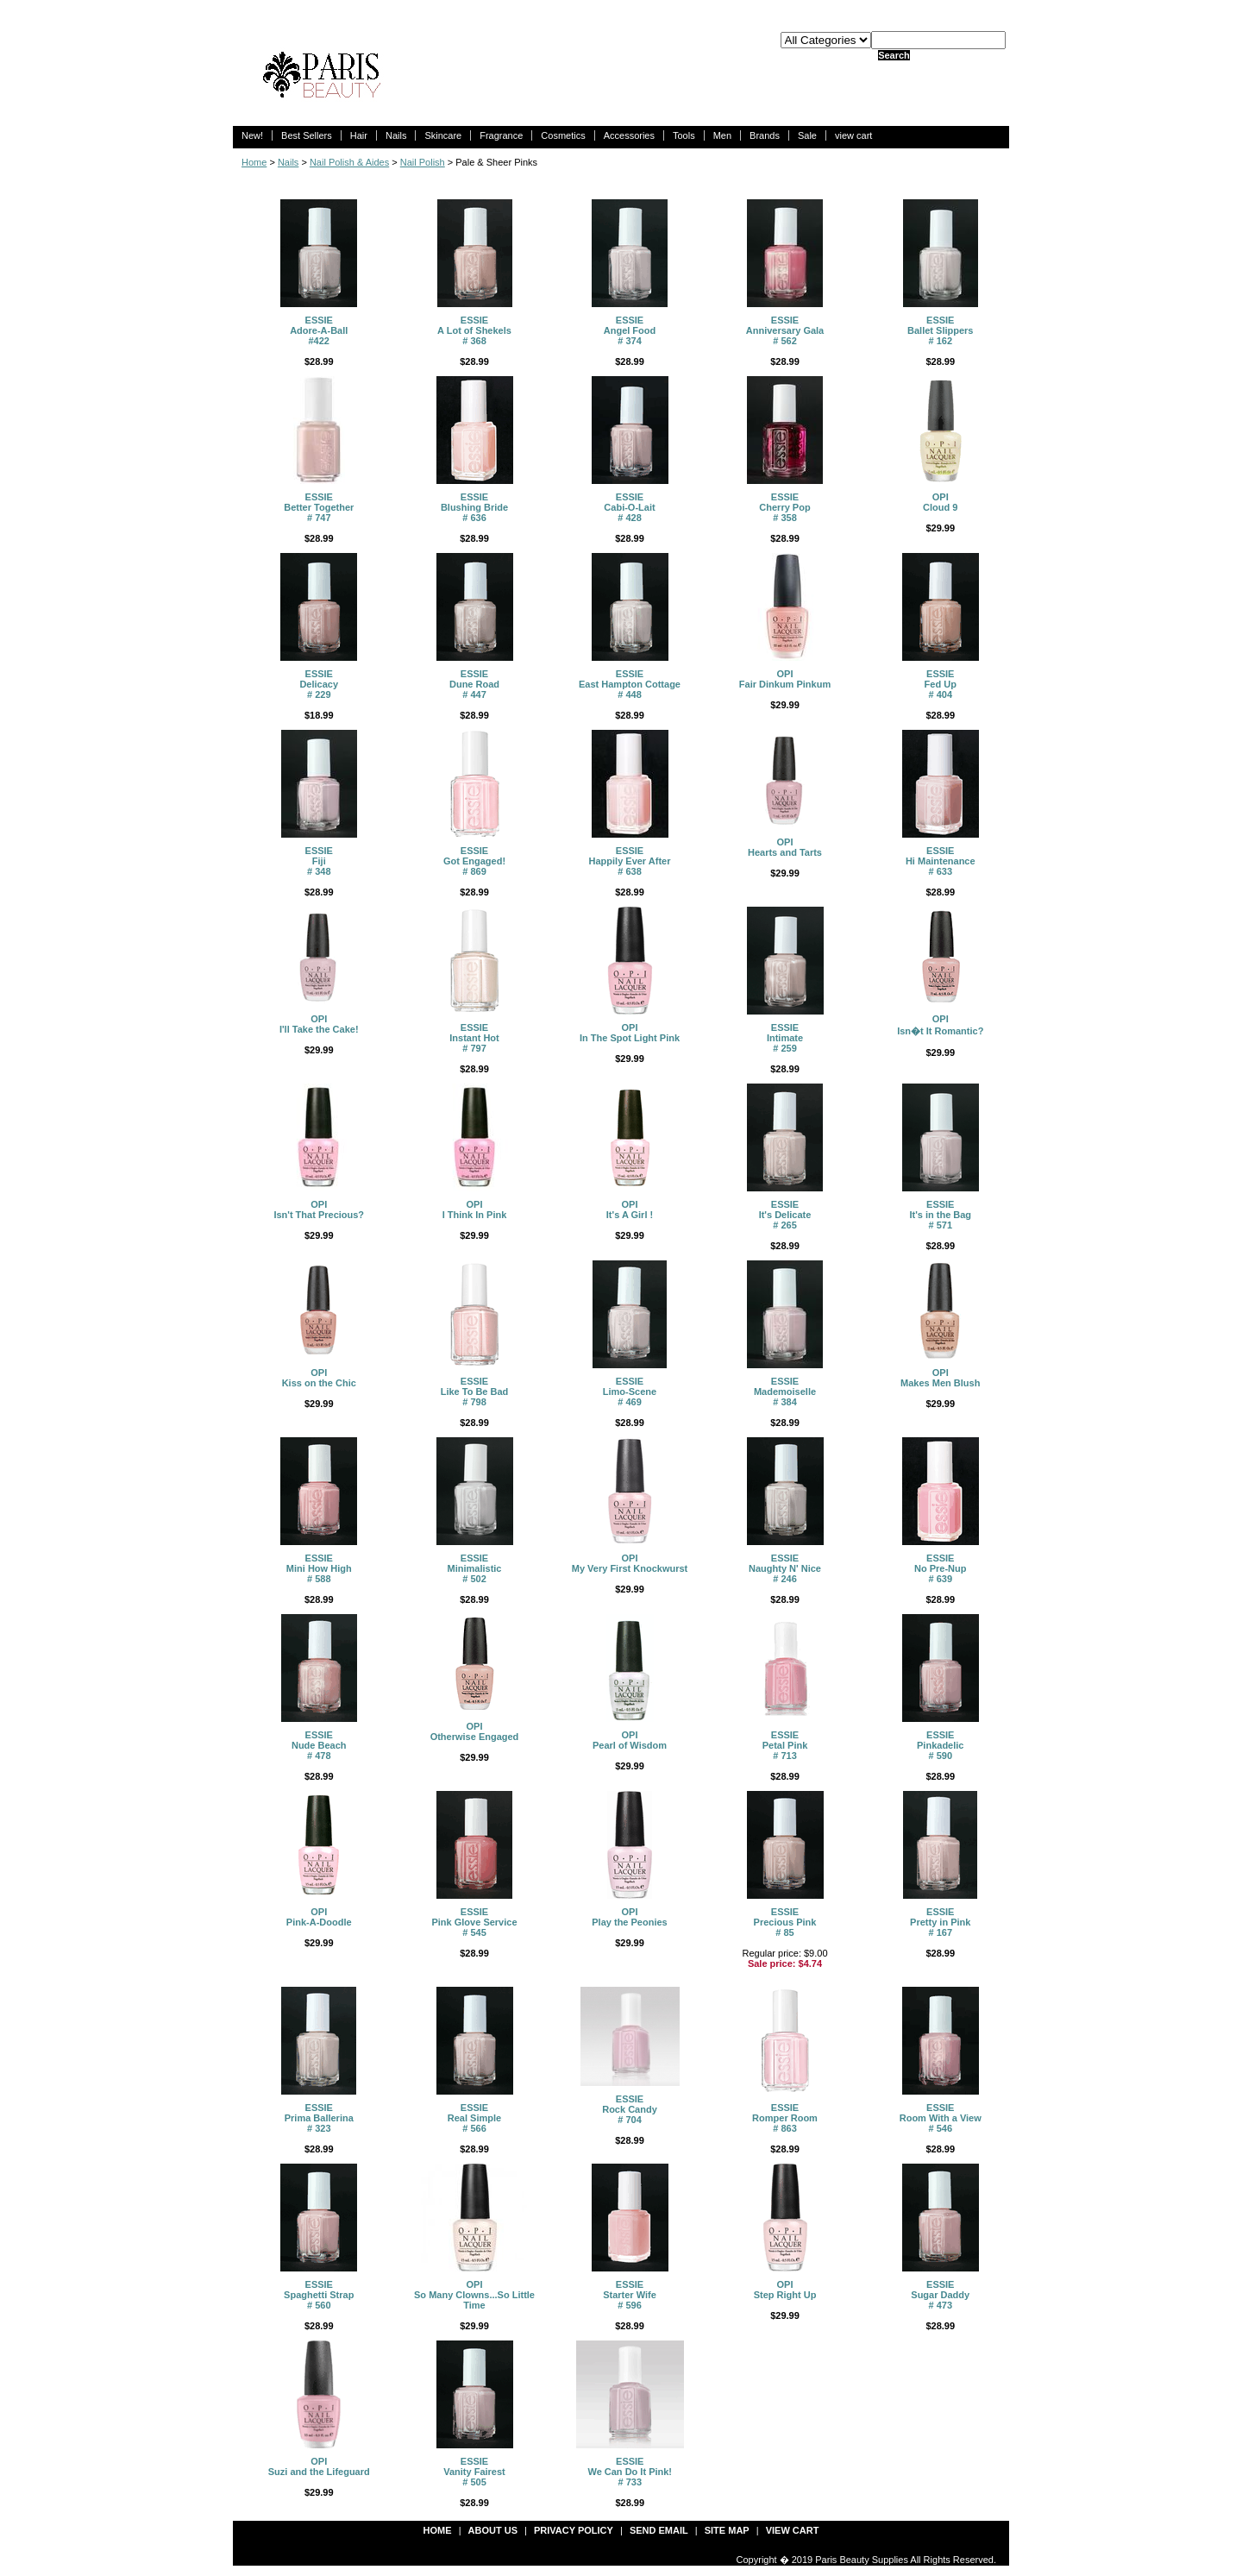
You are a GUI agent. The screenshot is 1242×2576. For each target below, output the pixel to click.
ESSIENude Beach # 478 (319, 1745)
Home (254, 162)
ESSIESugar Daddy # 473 (940, 2294)
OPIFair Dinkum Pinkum (785, 679)
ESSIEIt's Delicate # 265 (785, 1214)
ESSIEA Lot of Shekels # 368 (474, 330)
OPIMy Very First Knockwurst (630, 1563)
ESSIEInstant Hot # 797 (474, 1037)
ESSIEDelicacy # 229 (318, 684)
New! (252, 135)
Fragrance (501, 135)
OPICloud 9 (940, 502)
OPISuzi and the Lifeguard (319, 2466)
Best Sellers (306, 135)
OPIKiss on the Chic (319, 1377)
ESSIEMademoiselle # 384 (785, 1391)
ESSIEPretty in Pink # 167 (940, 1922)
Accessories (629, 135)
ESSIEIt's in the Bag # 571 (940, 1214)
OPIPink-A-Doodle (319, 1917)
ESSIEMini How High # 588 (319, 1568)
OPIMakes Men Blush (940, 1377)
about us (493, 2530)
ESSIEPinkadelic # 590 (940, 1745)
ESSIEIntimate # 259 (785, 1037)
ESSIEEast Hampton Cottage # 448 (630, 684)
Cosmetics (563, 135)
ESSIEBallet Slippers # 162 (940, 330)
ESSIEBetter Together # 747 (319, 507)
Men (722, 135)
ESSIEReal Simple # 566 (474, 2117)
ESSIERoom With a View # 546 (941, 2117)
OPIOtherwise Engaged (474, 1731)
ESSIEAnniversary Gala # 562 (785, 330)
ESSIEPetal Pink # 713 (785, 1745)
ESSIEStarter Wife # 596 (629, 2294)
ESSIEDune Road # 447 (474, 684)
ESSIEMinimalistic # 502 (475, 1568)
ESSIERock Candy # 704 (629, 2109)
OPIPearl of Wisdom (630, 1740)
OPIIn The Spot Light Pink (630, 1032)
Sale (807, 135)
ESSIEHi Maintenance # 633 (940, 860)
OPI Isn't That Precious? (318, 1209)
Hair (358, 135)
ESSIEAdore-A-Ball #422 (319, 330)
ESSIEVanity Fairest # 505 (474, 2471)
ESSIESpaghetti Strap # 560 (319, 2294)
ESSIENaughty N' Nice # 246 (785, 1568)
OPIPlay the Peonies (629, 1917)
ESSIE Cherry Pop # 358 (784, 507)
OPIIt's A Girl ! (629, 1209)
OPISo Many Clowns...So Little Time (474, 2294)
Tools (684, 135)
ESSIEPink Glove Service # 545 (474, 1922)
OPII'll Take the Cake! (319, 1024)
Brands (765, 135)
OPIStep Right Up (785, 2289)
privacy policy (573, 2530)
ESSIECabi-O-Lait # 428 (629, 507)
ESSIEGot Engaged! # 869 (474, 860)
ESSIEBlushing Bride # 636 (474, 507)
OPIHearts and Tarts (785, 847)
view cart (853, 135)
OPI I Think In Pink (474, 1209)
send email (659, 2530)
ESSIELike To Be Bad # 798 (475, 1391)
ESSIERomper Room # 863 (785, 2117)
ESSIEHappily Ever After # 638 (630, 860)
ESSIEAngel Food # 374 (630, 330)
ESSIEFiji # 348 (319, 860)
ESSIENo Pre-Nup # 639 (940, 1568)
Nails (396, 135)
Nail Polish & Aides (349, 162)
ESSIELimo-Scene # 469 (629, 1391)
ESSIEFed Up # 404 (941, 684)
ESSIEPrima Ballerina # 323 (319, 2117)
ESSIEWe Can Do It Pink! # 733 (629, 2471)
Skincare (442, 135)
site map (727, 2530)
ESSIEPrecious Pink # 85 (785, 1922)
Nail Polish (422, 162)
